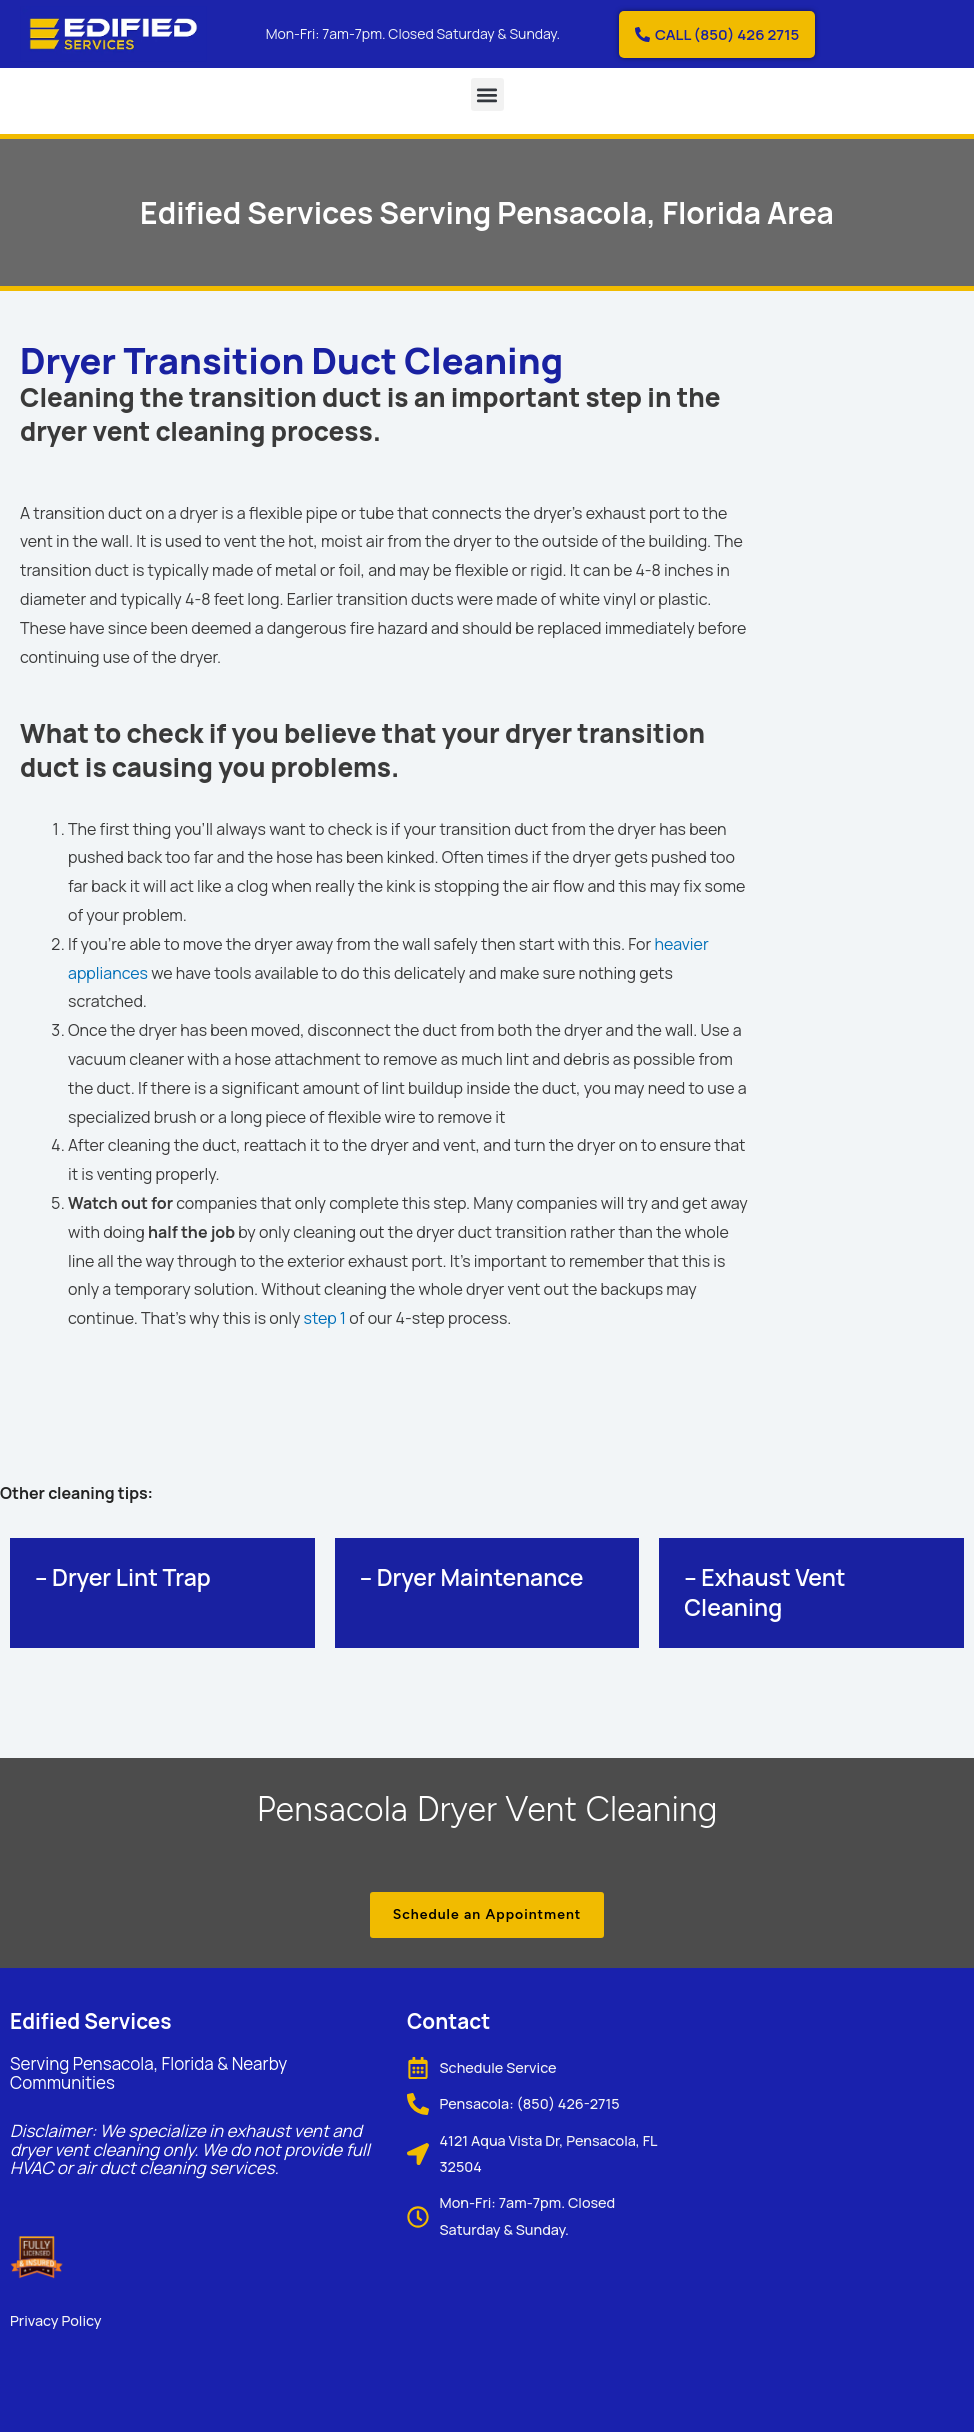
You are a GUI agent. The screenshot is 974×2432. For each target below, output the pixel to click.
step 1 (325, 1318)
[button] (487, 94)
